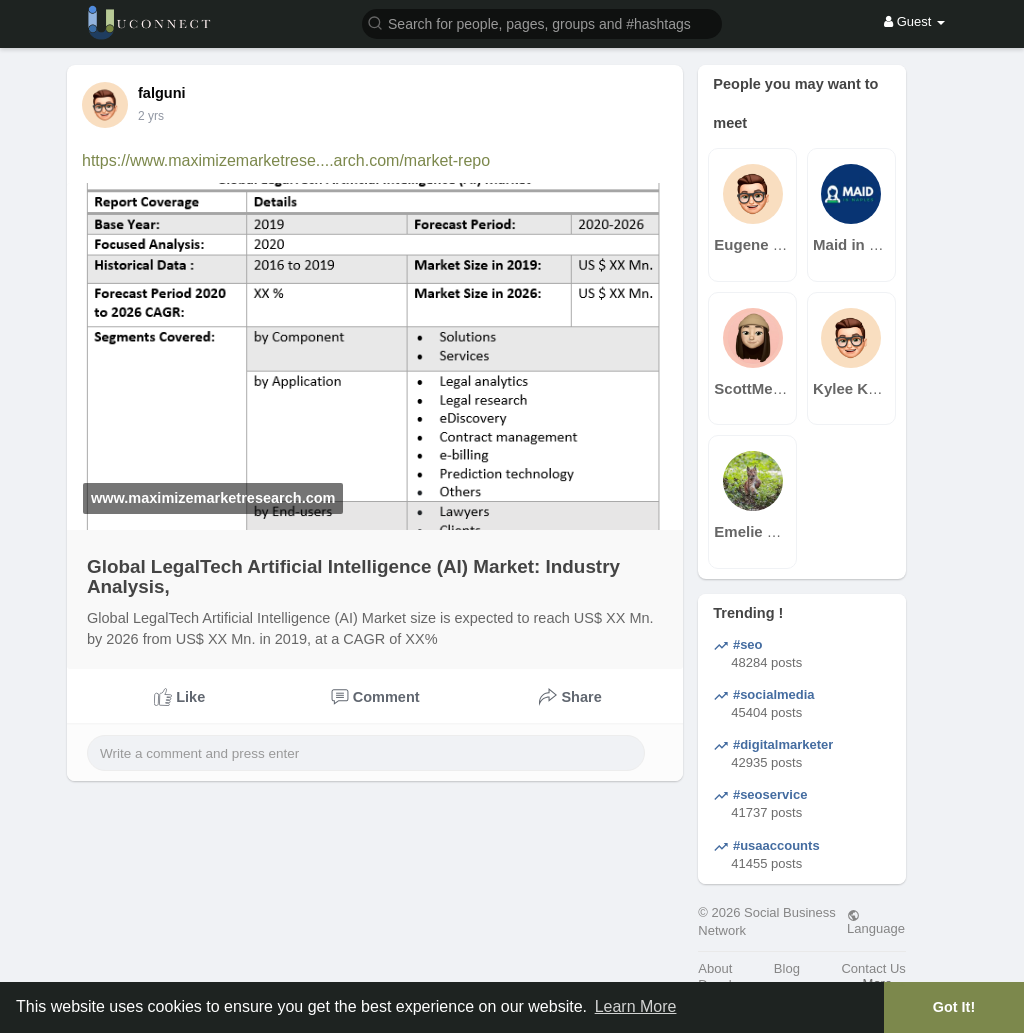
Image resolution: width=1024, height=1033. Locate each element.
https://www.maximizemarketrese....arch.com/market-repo (286, 160)
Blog (787, 968)
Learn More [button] (636, 1006)
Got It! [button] (954, 1007)
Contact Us (873, 968)
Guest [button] (914, 21)
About (715, 968)
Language (876, 922)
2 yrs (151, 116)
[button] (542, 22)
